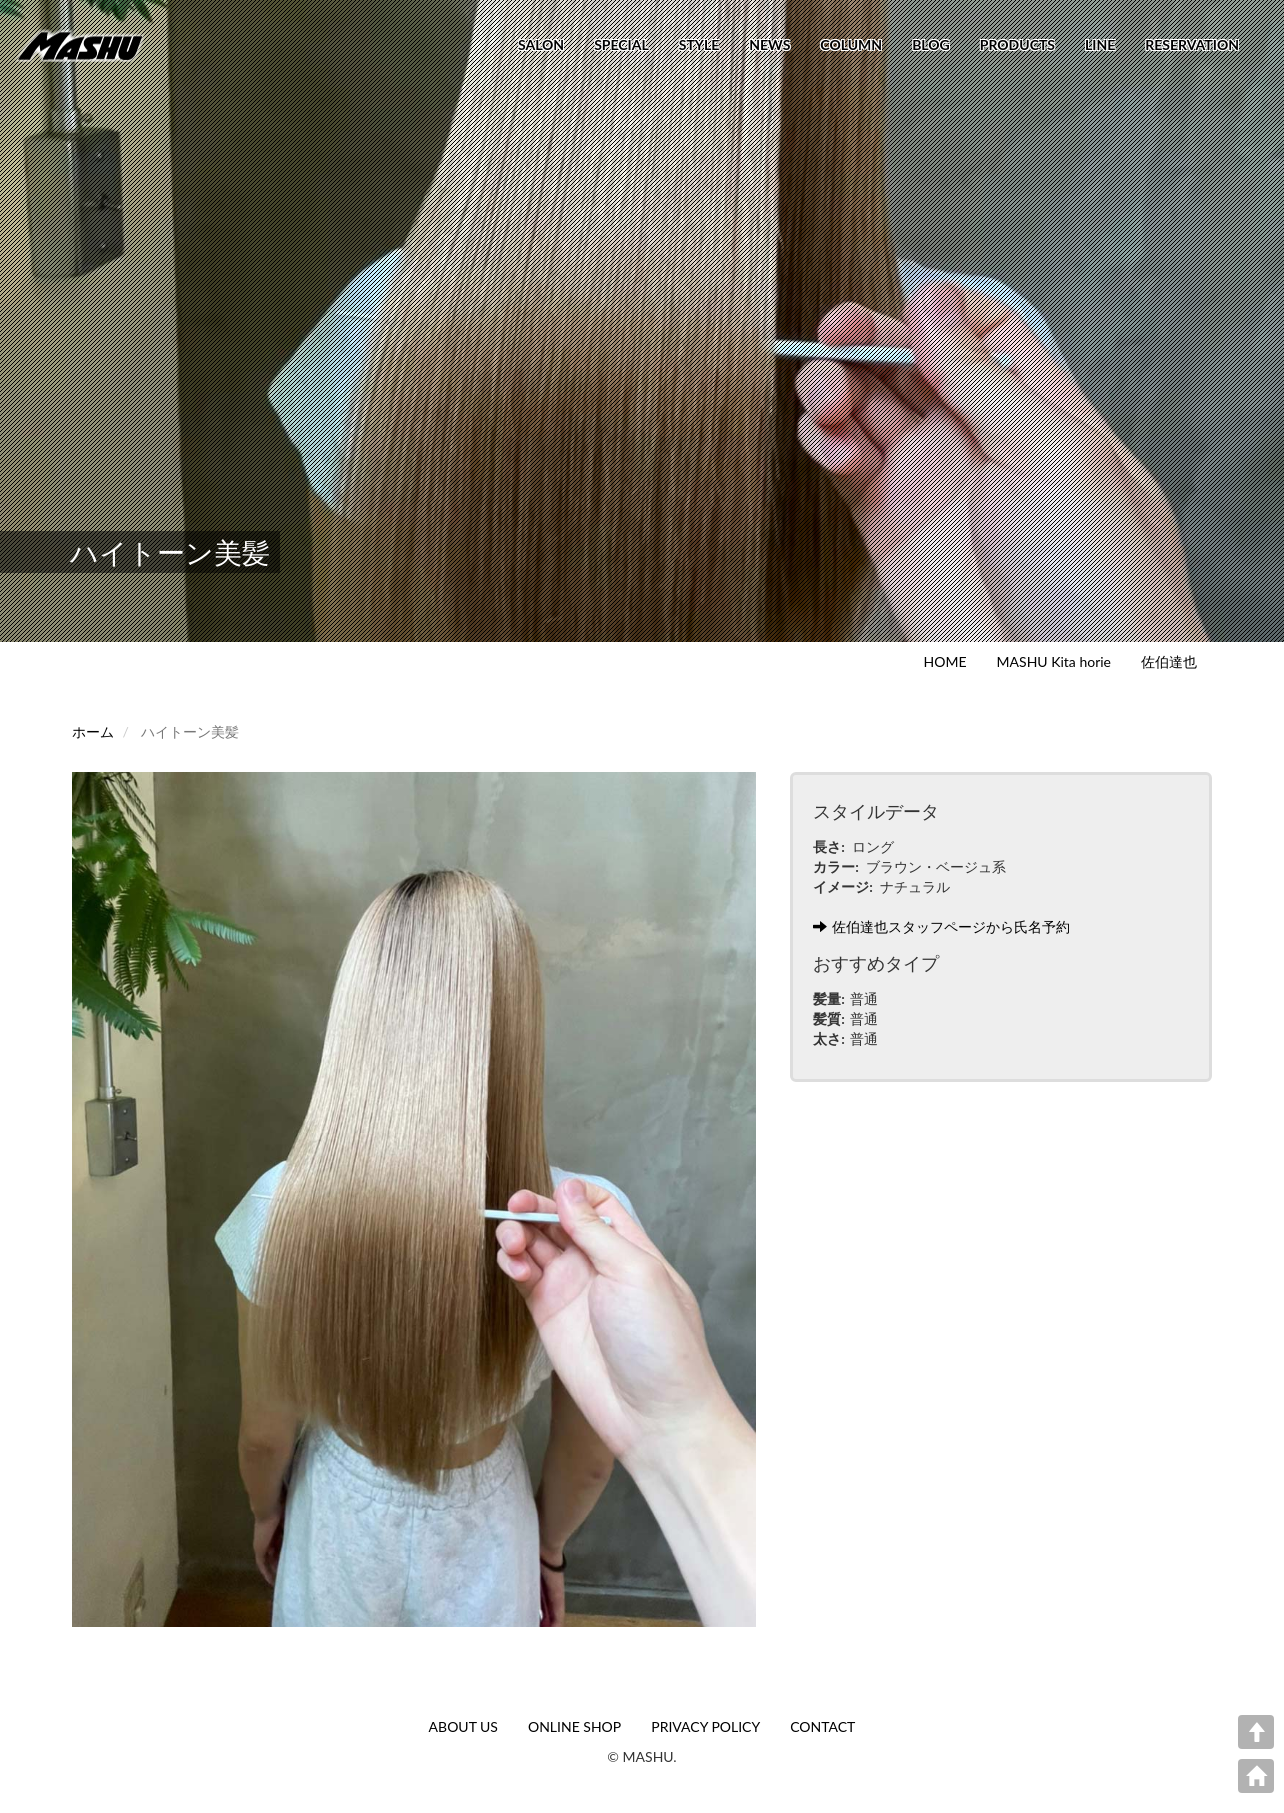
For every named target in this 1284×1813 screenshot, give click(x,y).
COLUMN (851, 44)
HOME (945, 661)
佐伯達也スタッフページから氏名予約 (941, 926)
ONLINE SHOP (574, 1726)
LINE (1100, 44)
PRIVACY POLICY (705, 1726)
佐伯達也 (1169, 661)
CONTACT (822, 1726)
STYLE (699, 44)
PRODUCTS (1017, 44)
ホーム (93, 731)
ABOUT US (463, 1726)
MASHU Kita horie (1054, 661)
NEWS (769, 44)
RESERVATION (1192, 44)
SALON (541, 44)
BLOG (931, 44)
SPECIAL (621, 44)
